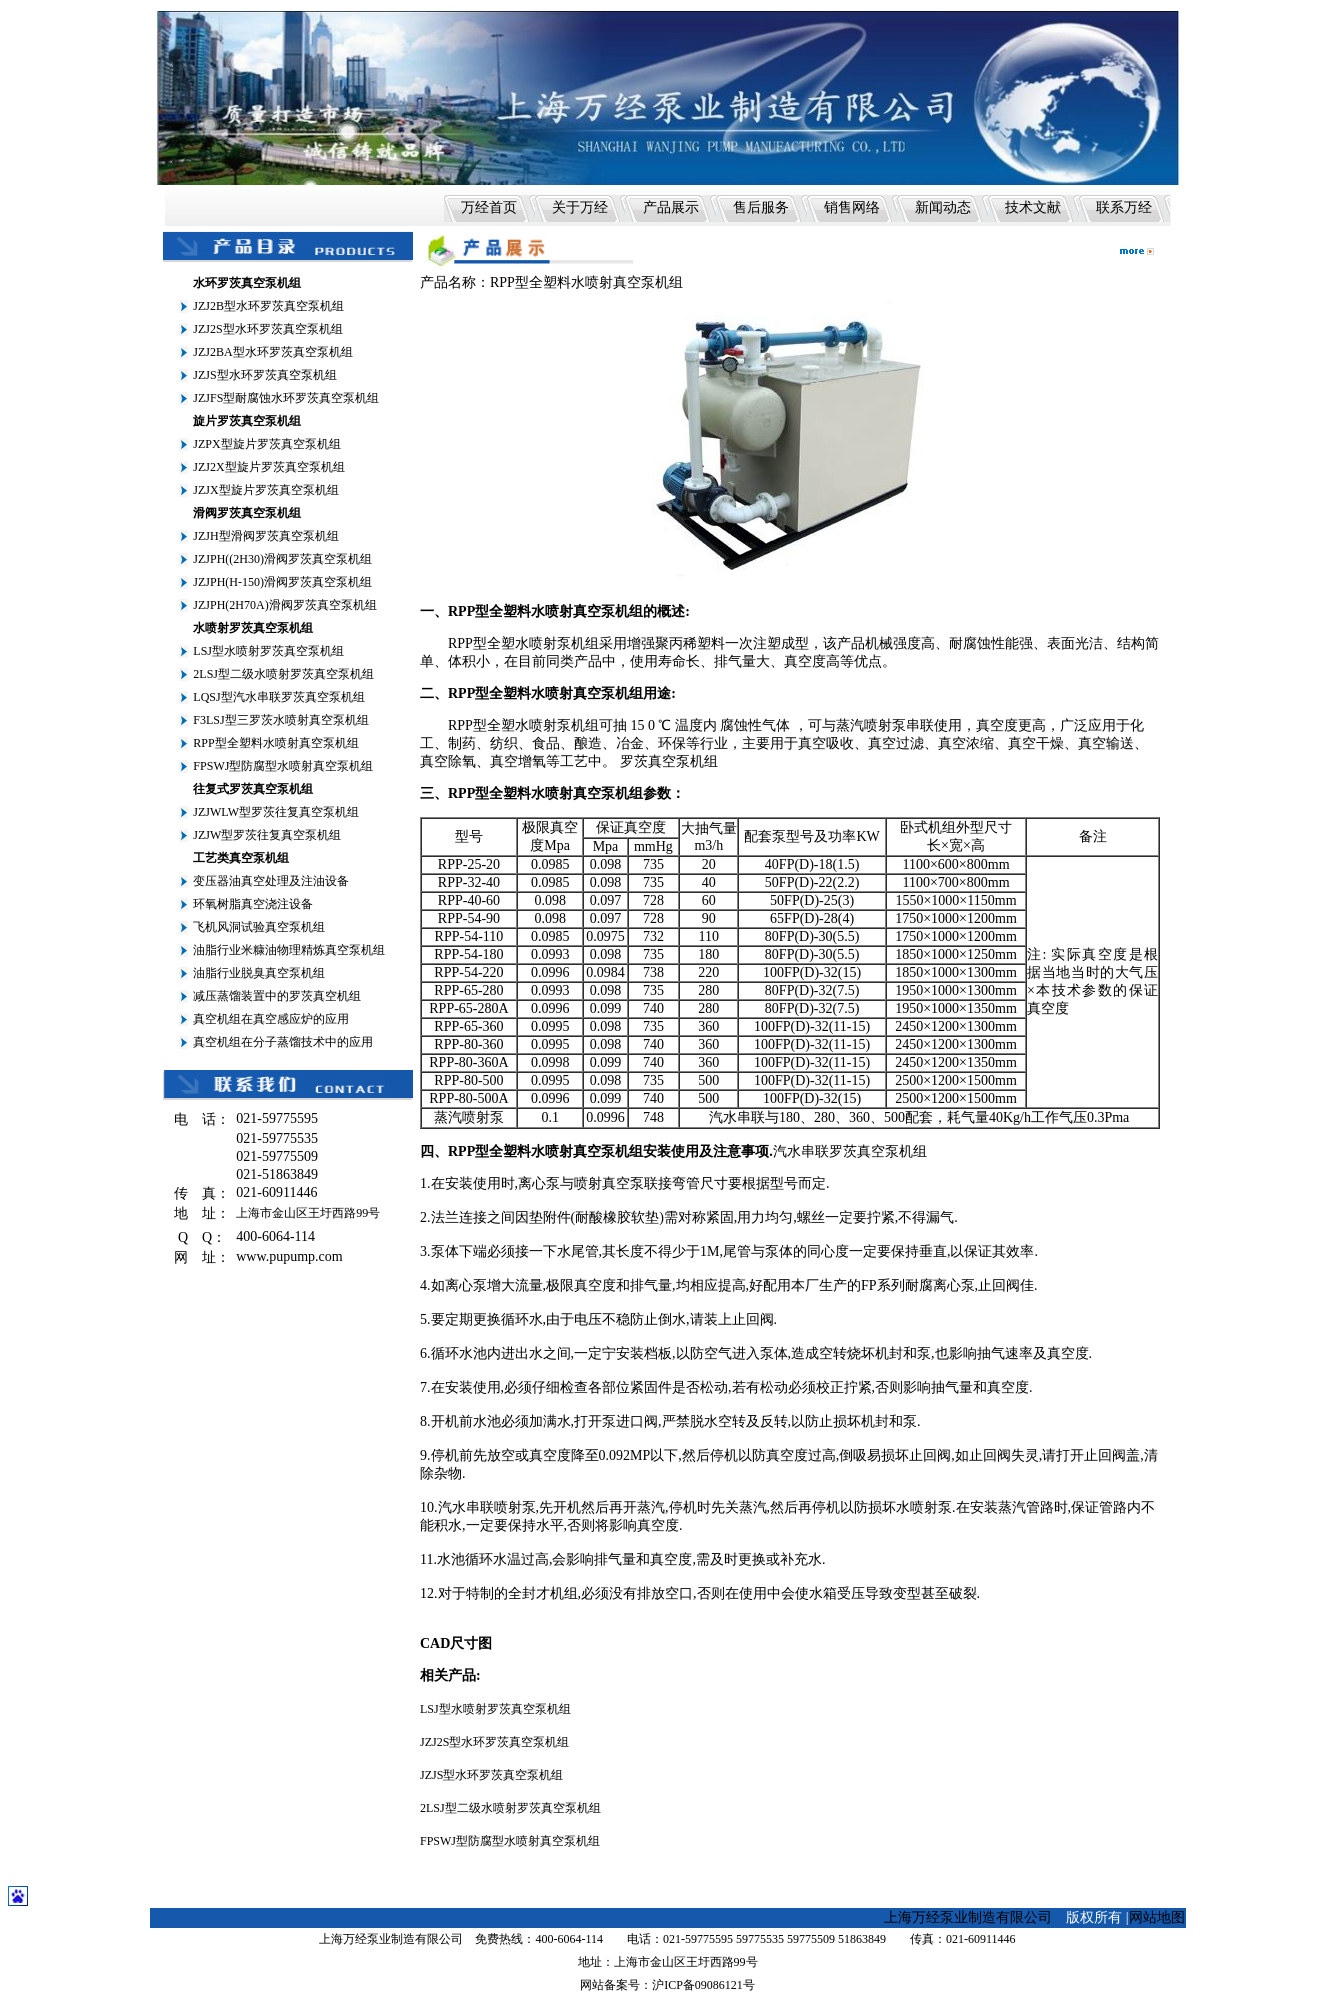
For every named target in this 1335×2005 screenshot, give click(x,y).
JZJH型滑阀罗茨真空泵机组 (265, 536)
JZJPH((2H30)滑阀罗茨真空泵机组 (282, 559)
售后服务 (761, 207)
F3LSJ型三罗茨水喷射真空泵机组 (280, 720)
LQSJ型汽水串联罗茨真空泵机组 (278, 697)
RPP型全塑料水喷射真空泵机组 (275, 743)
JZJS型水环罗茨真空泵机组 (264, 375)
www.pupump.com (289, 1256)
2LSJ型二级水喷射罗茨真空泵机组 (283, 674)
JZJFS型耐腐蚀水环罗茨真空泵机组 (286, 398)
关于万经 (580, 207)
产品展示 (671, 207)
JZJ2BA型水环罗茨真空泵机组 (272, 352)
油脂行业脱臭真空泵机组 (259, 973)
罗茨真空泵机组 (669, 761)
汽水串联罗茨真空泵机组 (850, 1151)
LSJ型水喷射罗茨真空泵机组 (268, 651)
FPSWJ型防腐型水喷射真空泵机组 (283, 766)
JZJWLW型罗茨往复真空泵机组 (276, 812)
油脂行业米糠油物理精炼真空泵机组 (289, 950)
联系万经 (1124, 207)
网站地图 (1157, 1917)
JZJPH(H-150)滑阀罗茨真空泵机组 (282, 582)
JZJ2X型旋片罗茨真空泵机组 (268, 467)
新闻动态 (943, 207)
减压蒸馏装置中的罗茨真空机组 (277, 996)
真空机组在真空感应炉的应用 (271, 1019)
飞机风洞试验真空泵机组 (259, 927)
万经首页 (489, 207)
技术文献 (1033, 207)
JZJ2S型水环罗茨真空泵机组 (267, 329)
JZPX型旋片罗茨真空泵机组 (266, 444)
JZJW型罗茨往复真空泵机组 (267, 835)
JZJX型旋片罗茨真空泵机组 (265, 490)
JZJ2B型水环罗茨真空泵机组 (268, 306)
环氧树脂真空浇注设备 (253, 904)
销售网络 (852, 207)
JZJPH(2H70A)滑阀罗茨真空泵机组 (284, 605)
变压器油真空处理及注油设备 (271, 881)
